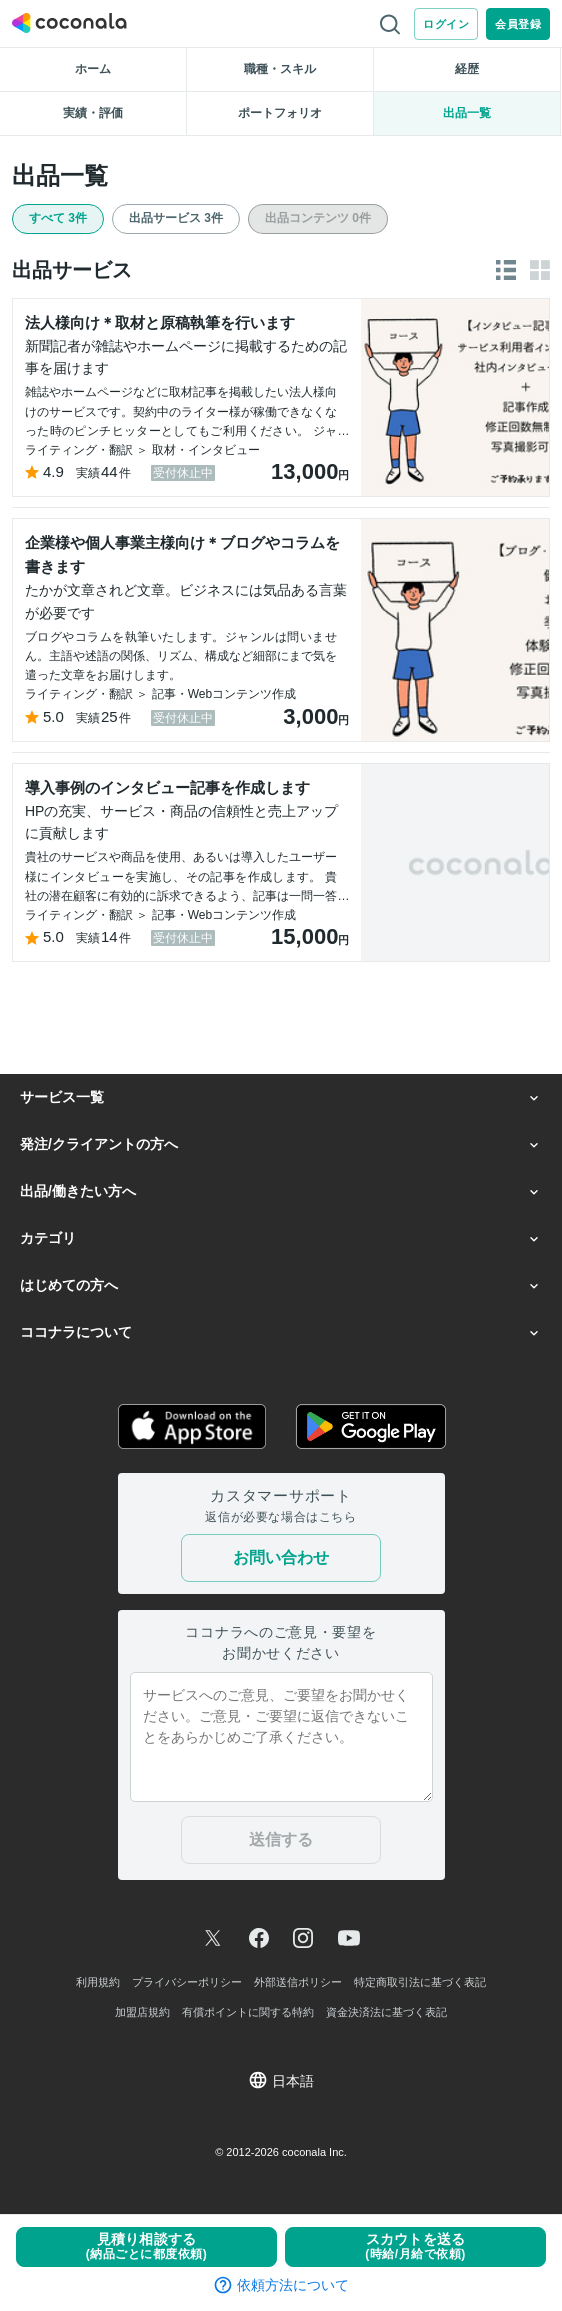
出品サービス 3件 (176, 218)
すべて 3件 (58, 218)
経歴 (467, 69)
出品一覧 (467, 113)
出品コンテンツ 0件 (318, 218)
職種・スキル (280, 69)
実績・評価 (93, 113)
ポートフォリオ (280, 113)
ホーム (93, 69)
